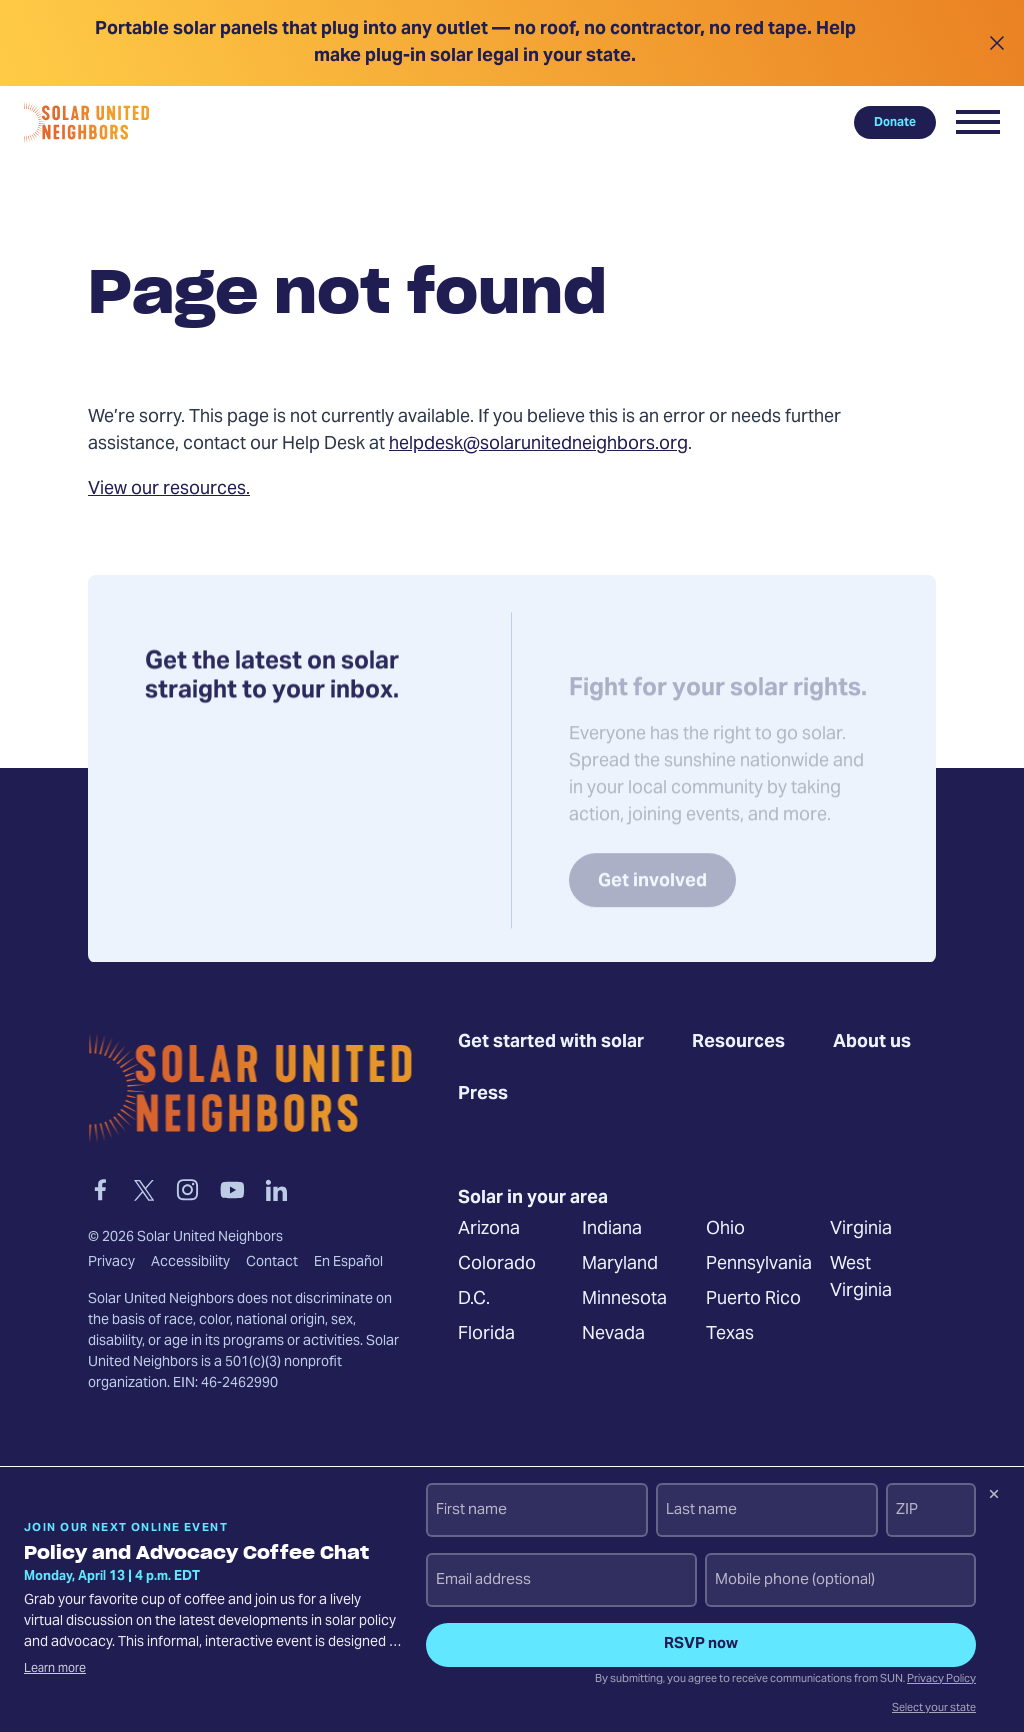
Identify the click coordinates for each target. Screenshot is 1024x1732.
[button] (978, 122)
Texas (730, 1335)
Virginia (861, 1230)
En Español (348, 1263)
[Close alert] (996, 43)
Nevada (613, 1335)
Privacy (111, 1263)
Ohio (725, 1230)
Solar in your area (533, 1199)
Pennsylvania (759, 1265)
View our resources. (169, 489)
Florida (486, 1335)
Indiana (612, 1230)
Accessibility (190, 1263)
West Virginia (861, 1279)
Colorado (497, 1265)
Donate (895, 122)
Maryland (620, 1265)
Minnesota (624, 1300)
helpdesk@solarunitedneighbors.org (538, 444)
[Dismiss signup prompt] (994, 1497)
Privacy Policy (941, 1679)
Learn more (55, 1669)
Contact (272, 1263)
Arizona (489, 1230)
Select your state (934, 1709)
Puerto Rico (753, 1300)
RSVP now (701, 1644)
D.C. (474, 1300)
